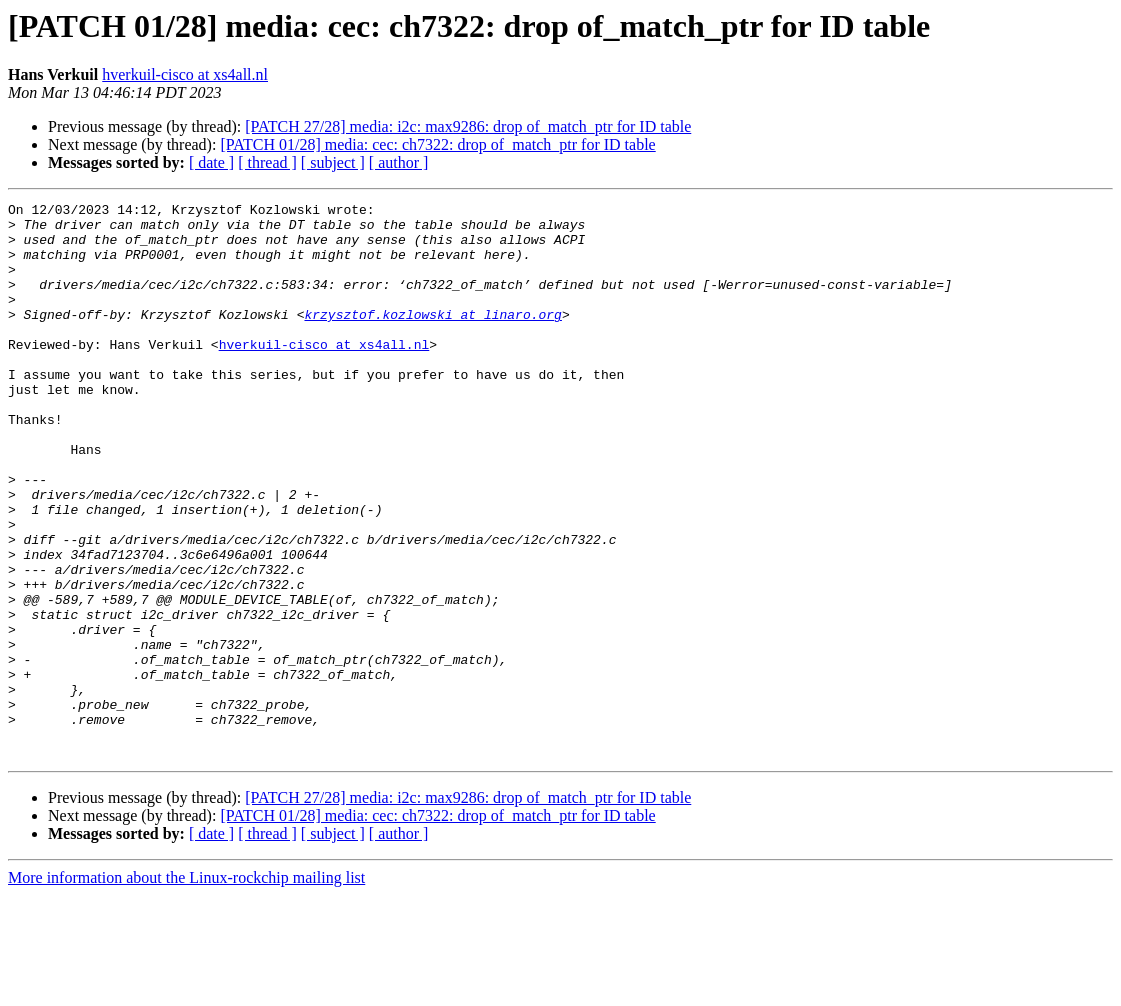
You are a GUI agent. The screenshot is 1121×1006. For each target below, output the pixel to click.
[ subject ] (333, 162)
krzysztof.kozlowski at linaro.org (432, 338)
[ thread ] (267, 162)
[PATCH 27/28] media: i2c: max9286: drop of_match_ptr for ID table (468, 126)
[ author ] (399, 162)
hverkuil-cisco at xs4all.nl (185, 74)
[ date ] (211, 162)
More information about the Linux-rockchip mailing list (186, 988)
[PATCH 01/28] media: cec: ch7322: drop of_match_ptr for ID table (437, 144)
